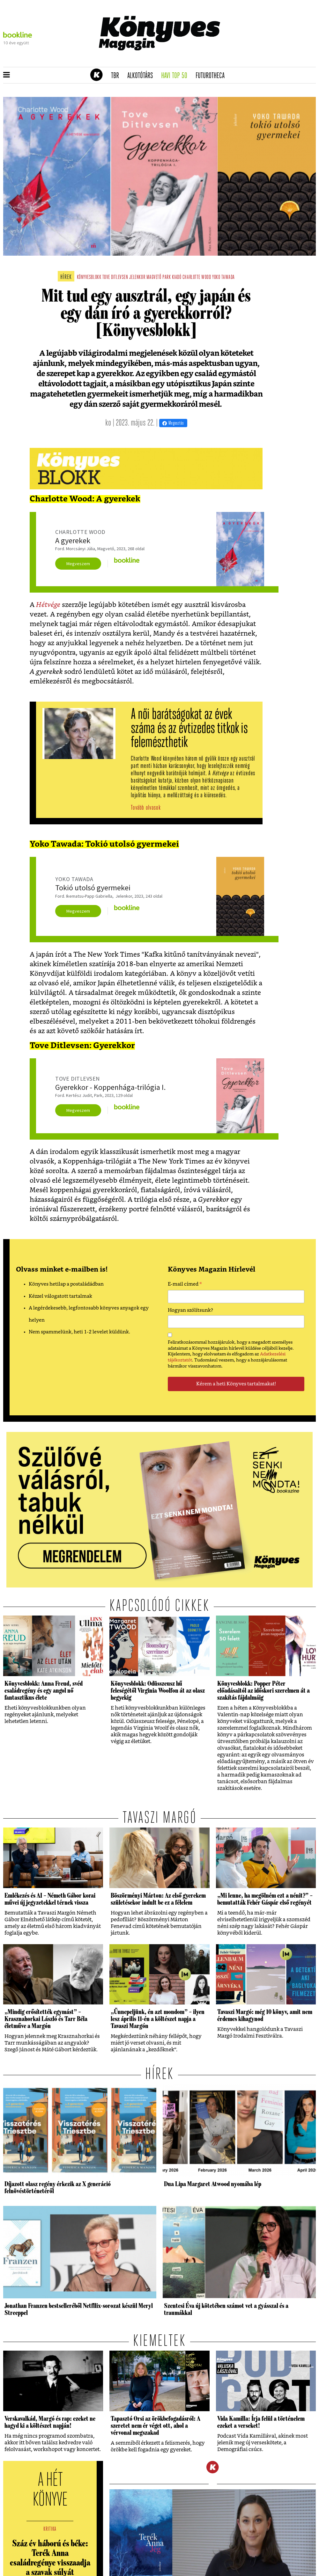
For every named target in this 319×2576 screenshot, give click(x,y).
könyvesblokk (89, 277)
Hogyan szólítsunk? (190, 1310)
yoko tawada (223, 277)
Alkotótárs (142, 75)
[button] (6, 75)
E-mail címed (185, 1284)
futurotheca (212, 75)
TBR (117, 75)
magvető (153, 277)
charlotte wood (196, 277)
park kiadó (171, 277)
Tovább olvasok (145, 808)
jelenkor (137, 277)
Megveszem (78, 563)
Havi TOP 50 (176, 75)
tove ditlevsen (115, 277)
